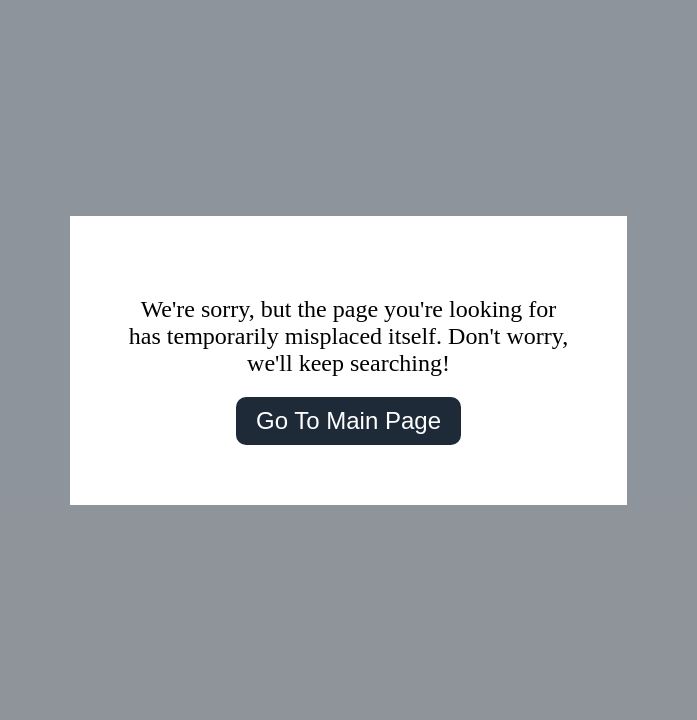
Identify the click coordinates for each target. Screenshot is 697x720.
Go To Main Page (348, 420)
